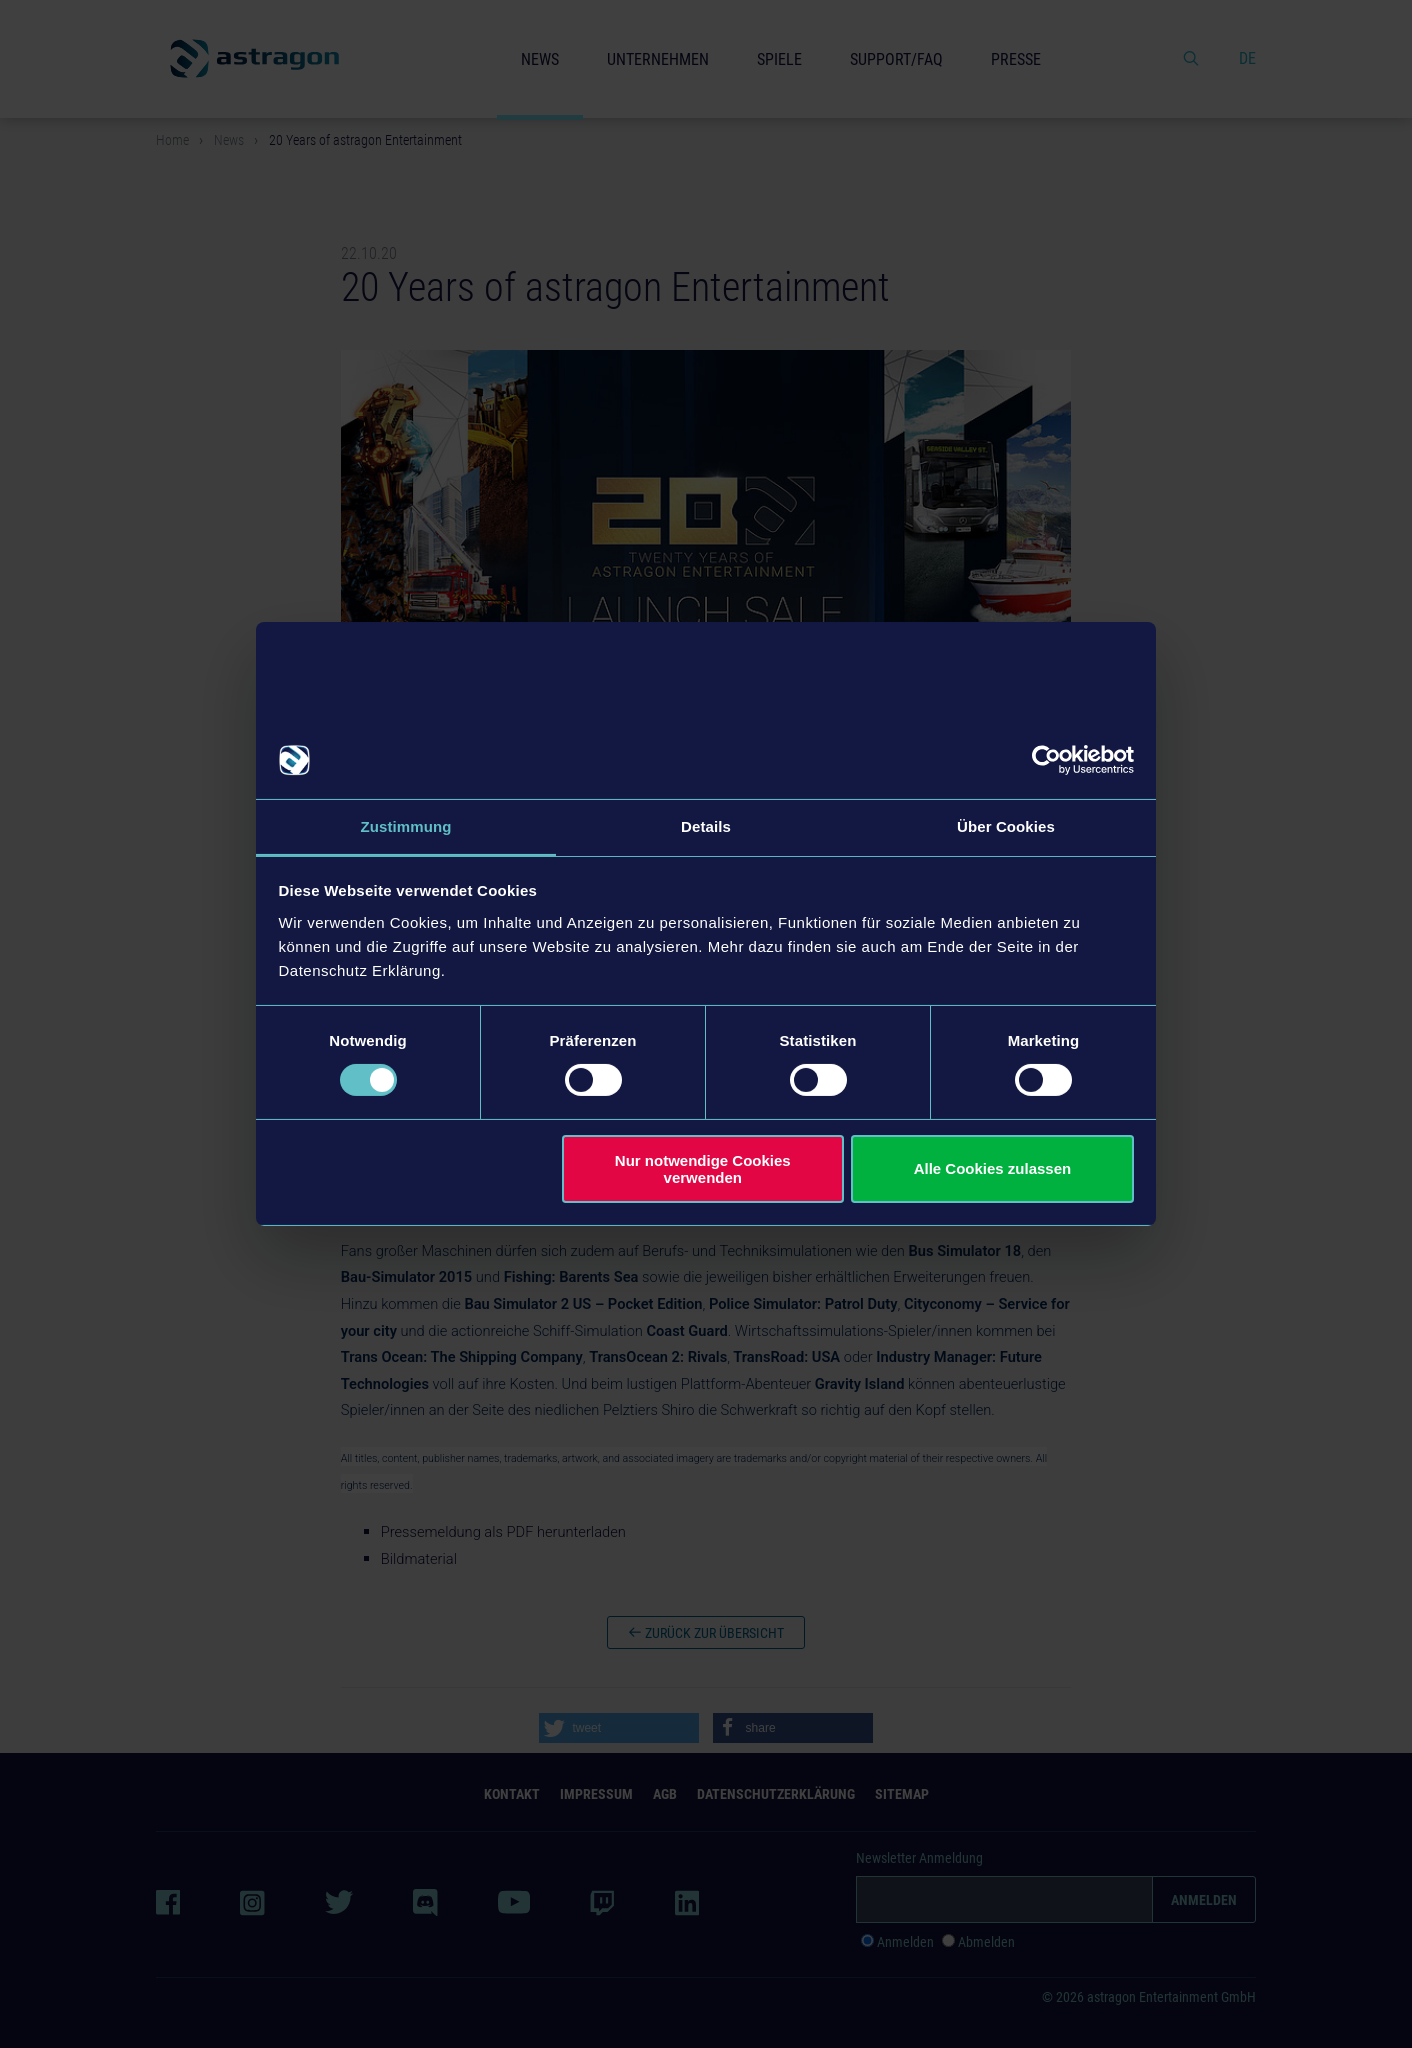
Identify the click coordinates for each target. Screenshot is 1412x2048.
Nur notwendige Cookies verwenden (703, 1169)
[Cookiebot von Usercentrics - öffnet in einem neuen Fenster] (1046, 760)
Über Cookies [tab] (1006, 825)
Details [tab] (706, 825)
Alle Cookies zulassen (993, 1169)
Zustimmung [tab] (406, 825)
